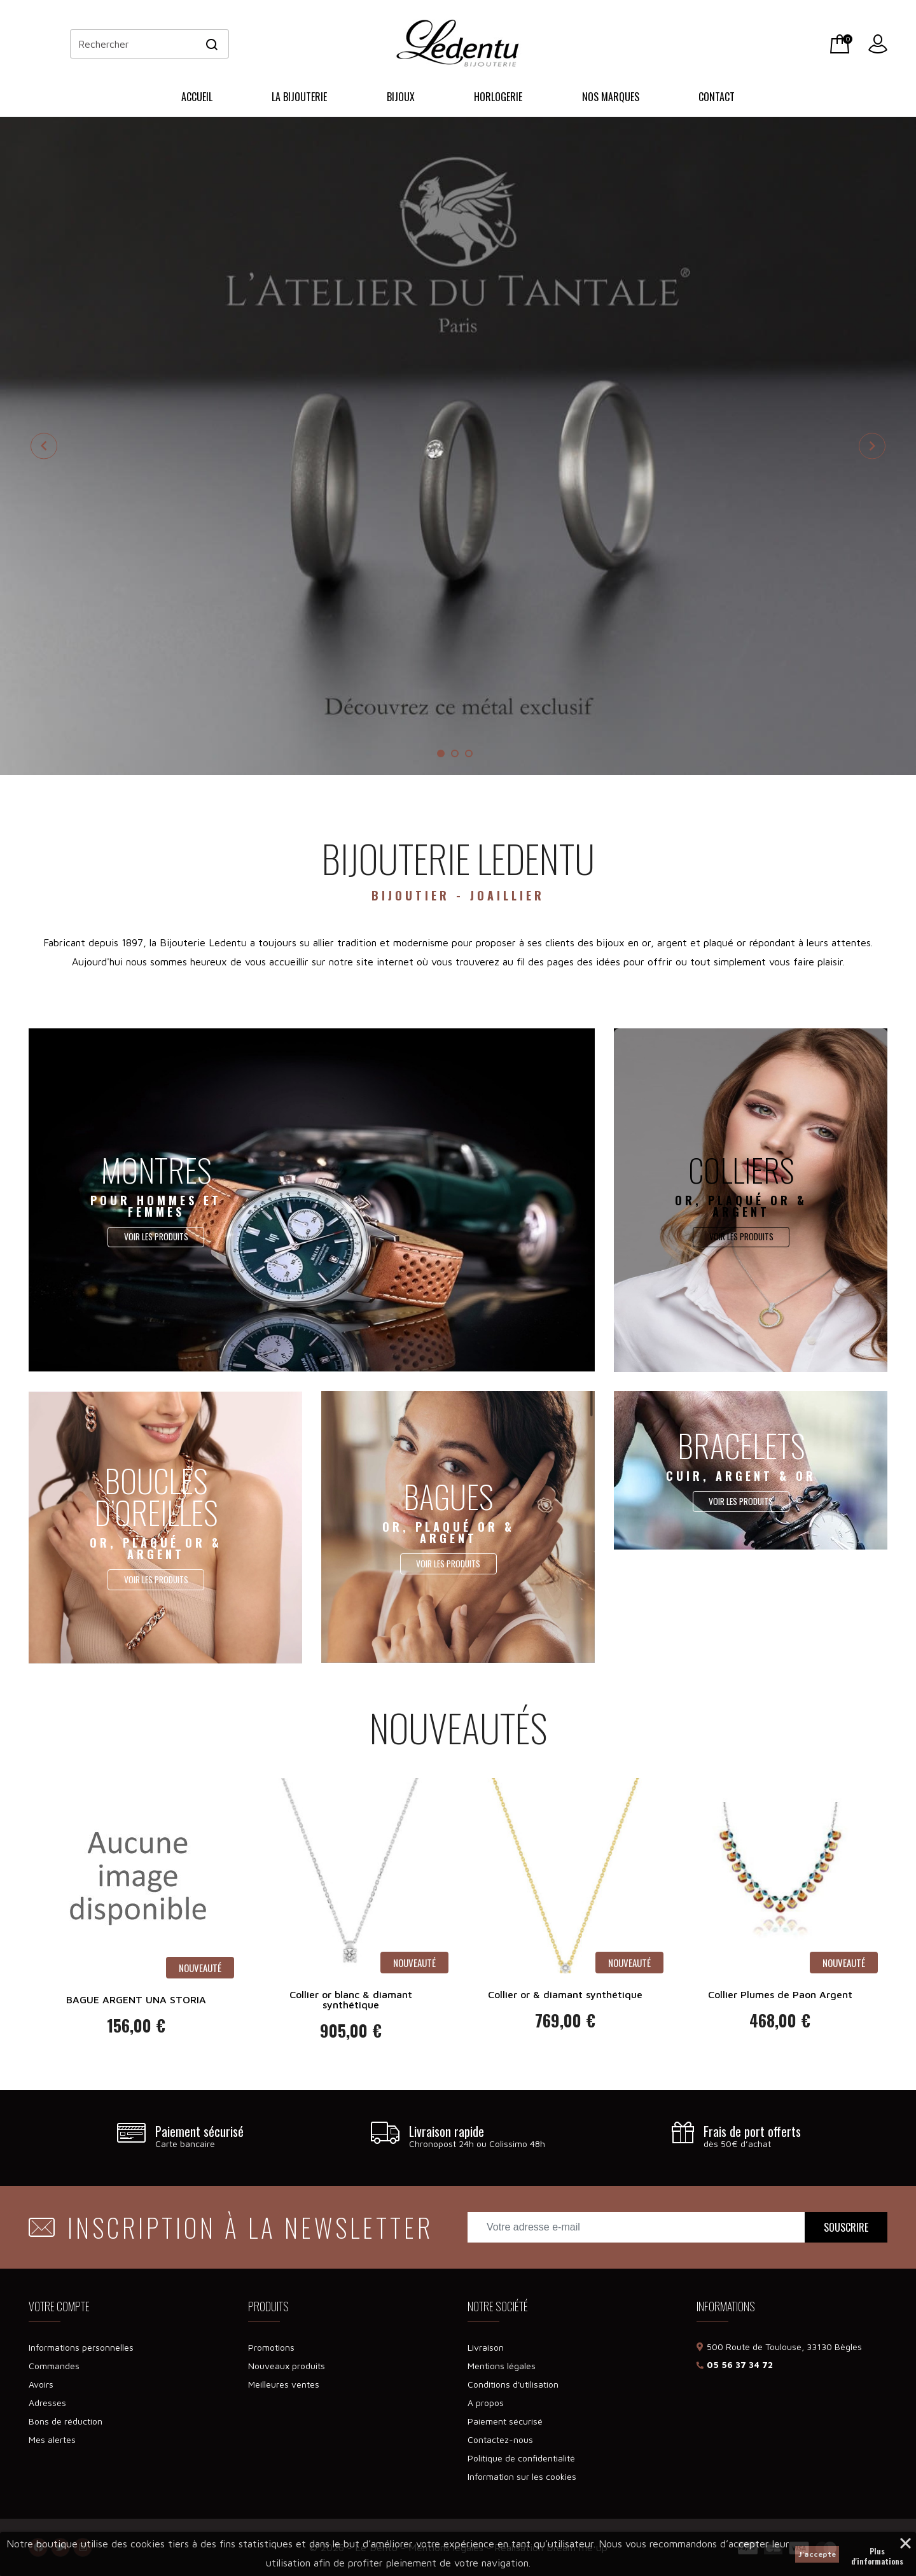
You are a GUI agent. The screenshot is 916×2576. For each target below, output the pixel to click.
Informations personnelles (81, 2347)
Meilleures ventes (283, 2384)
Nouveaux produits (286, 2365)
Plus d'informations (877, 2552)
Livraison (486, 2347)
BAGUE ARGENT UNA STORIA (136, 1999)
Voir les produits (156, 1237)
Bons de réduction (65, 2421)
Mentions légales (502, 2365)
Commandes (54, 2365)
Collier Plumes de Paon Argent (780, 1994)
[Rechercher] (149, 44)
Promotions (271, 2347)
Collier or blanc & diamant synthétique (350, 1999)
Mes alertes (52, 2439)
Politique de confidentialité (521, 2458)
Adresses (47, 2402)
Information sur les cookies (522, 2476)
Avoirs (41, 2384)
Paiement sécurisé (505, 2421)
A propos (486, 2402)
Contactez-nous (500, 2439)
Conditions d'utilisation (513, 2384)
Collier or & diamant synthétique (565, 1994)
